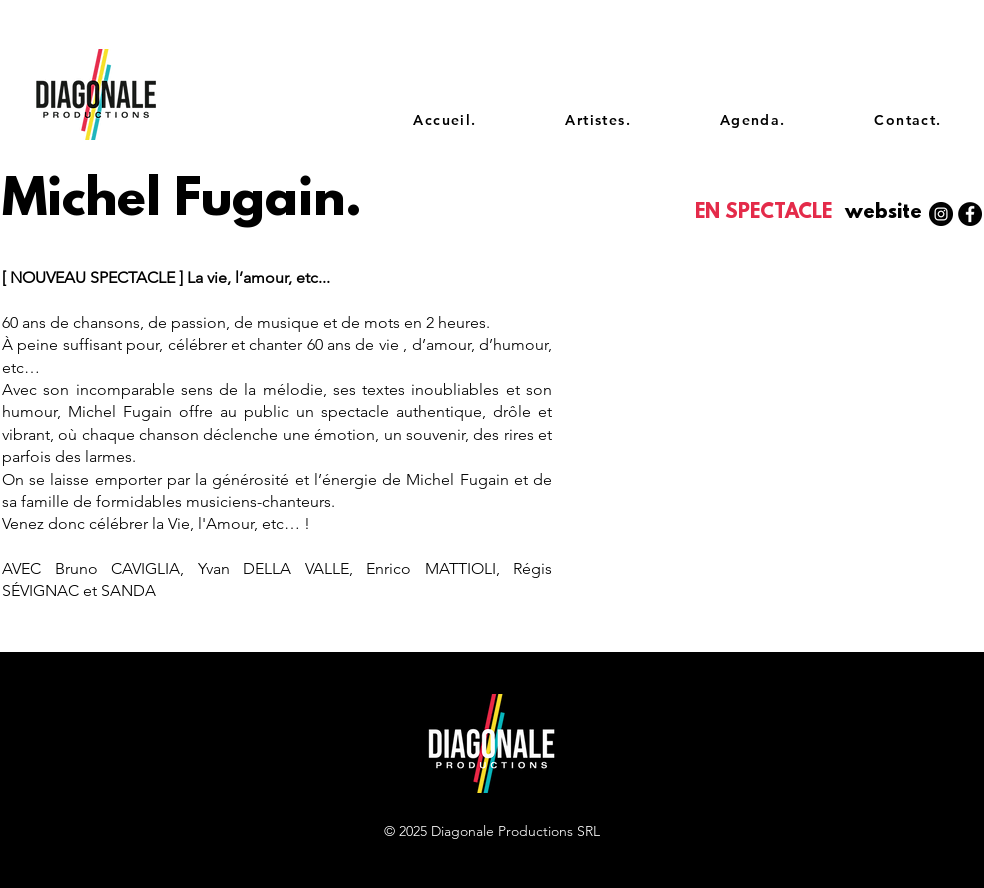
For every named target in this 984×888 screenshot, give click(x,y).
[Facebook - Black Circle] (970, 214)
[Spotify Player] (857, 308)
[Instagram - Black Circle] (941, 214)
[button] (883, 214)
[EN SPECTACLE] (766, 214)
